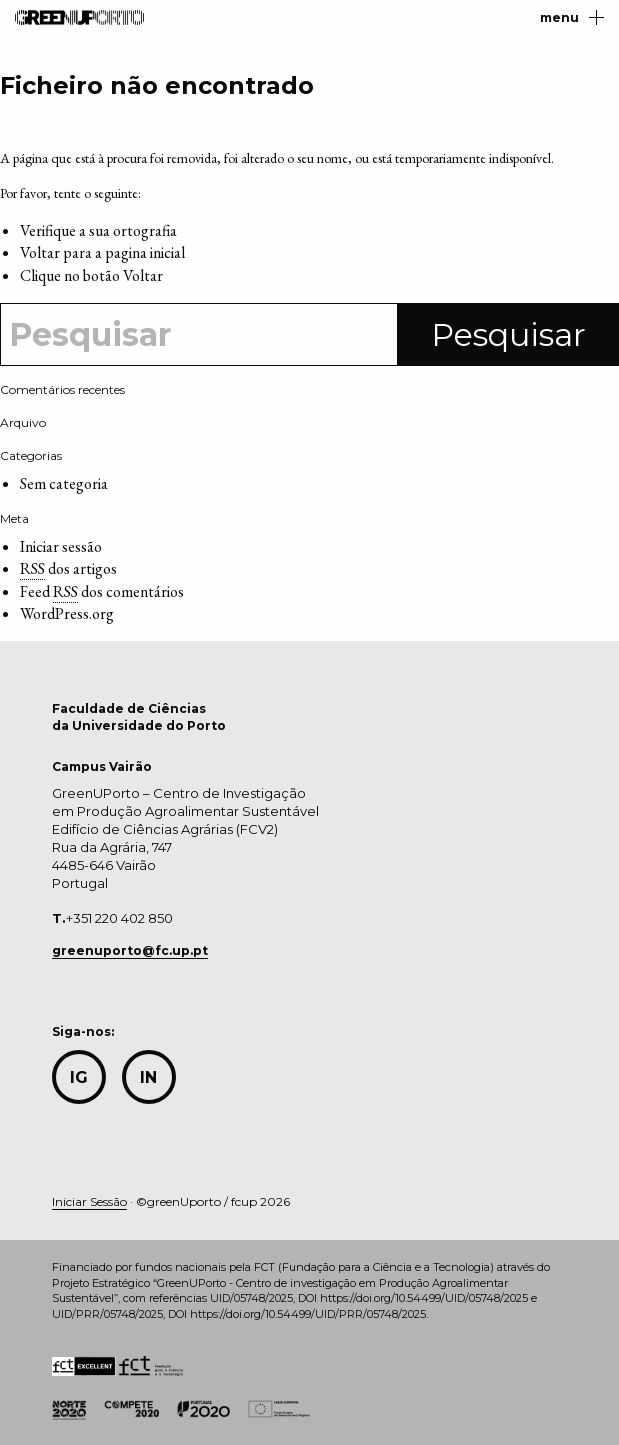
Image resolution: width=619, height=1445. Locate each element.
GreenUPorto (79, 17)
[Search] (199, 334)
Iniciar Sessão (89, 1201)
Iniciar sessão (61, 546)
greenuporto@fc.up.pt (130, 950)
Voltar (143, 275)
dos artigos (68, 569)
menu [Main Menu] (572, 17)
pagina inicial (145, 252)
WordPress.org (67, 613)
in (148, 1077)
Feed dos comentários (102, 592)
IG (79, 1077)
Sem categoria (64, 483)
